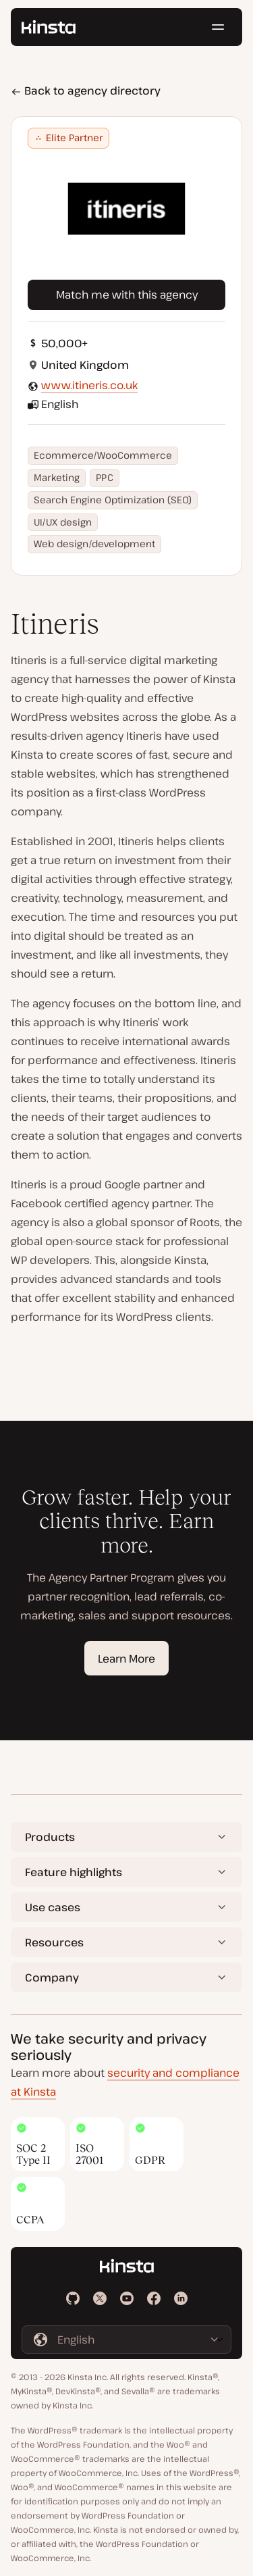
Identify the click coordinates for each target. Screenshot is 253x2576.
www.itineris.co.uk (89, 385)
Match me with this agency (127, 294)
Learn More (126, 1658)
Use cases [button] (52, 1907)
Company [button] (52, 1977)
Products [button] (50, 1836)
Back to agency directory (86, 90)
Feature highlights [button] (73, 1872)
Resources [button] (54, 1942)
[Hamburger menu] (217, 27)
